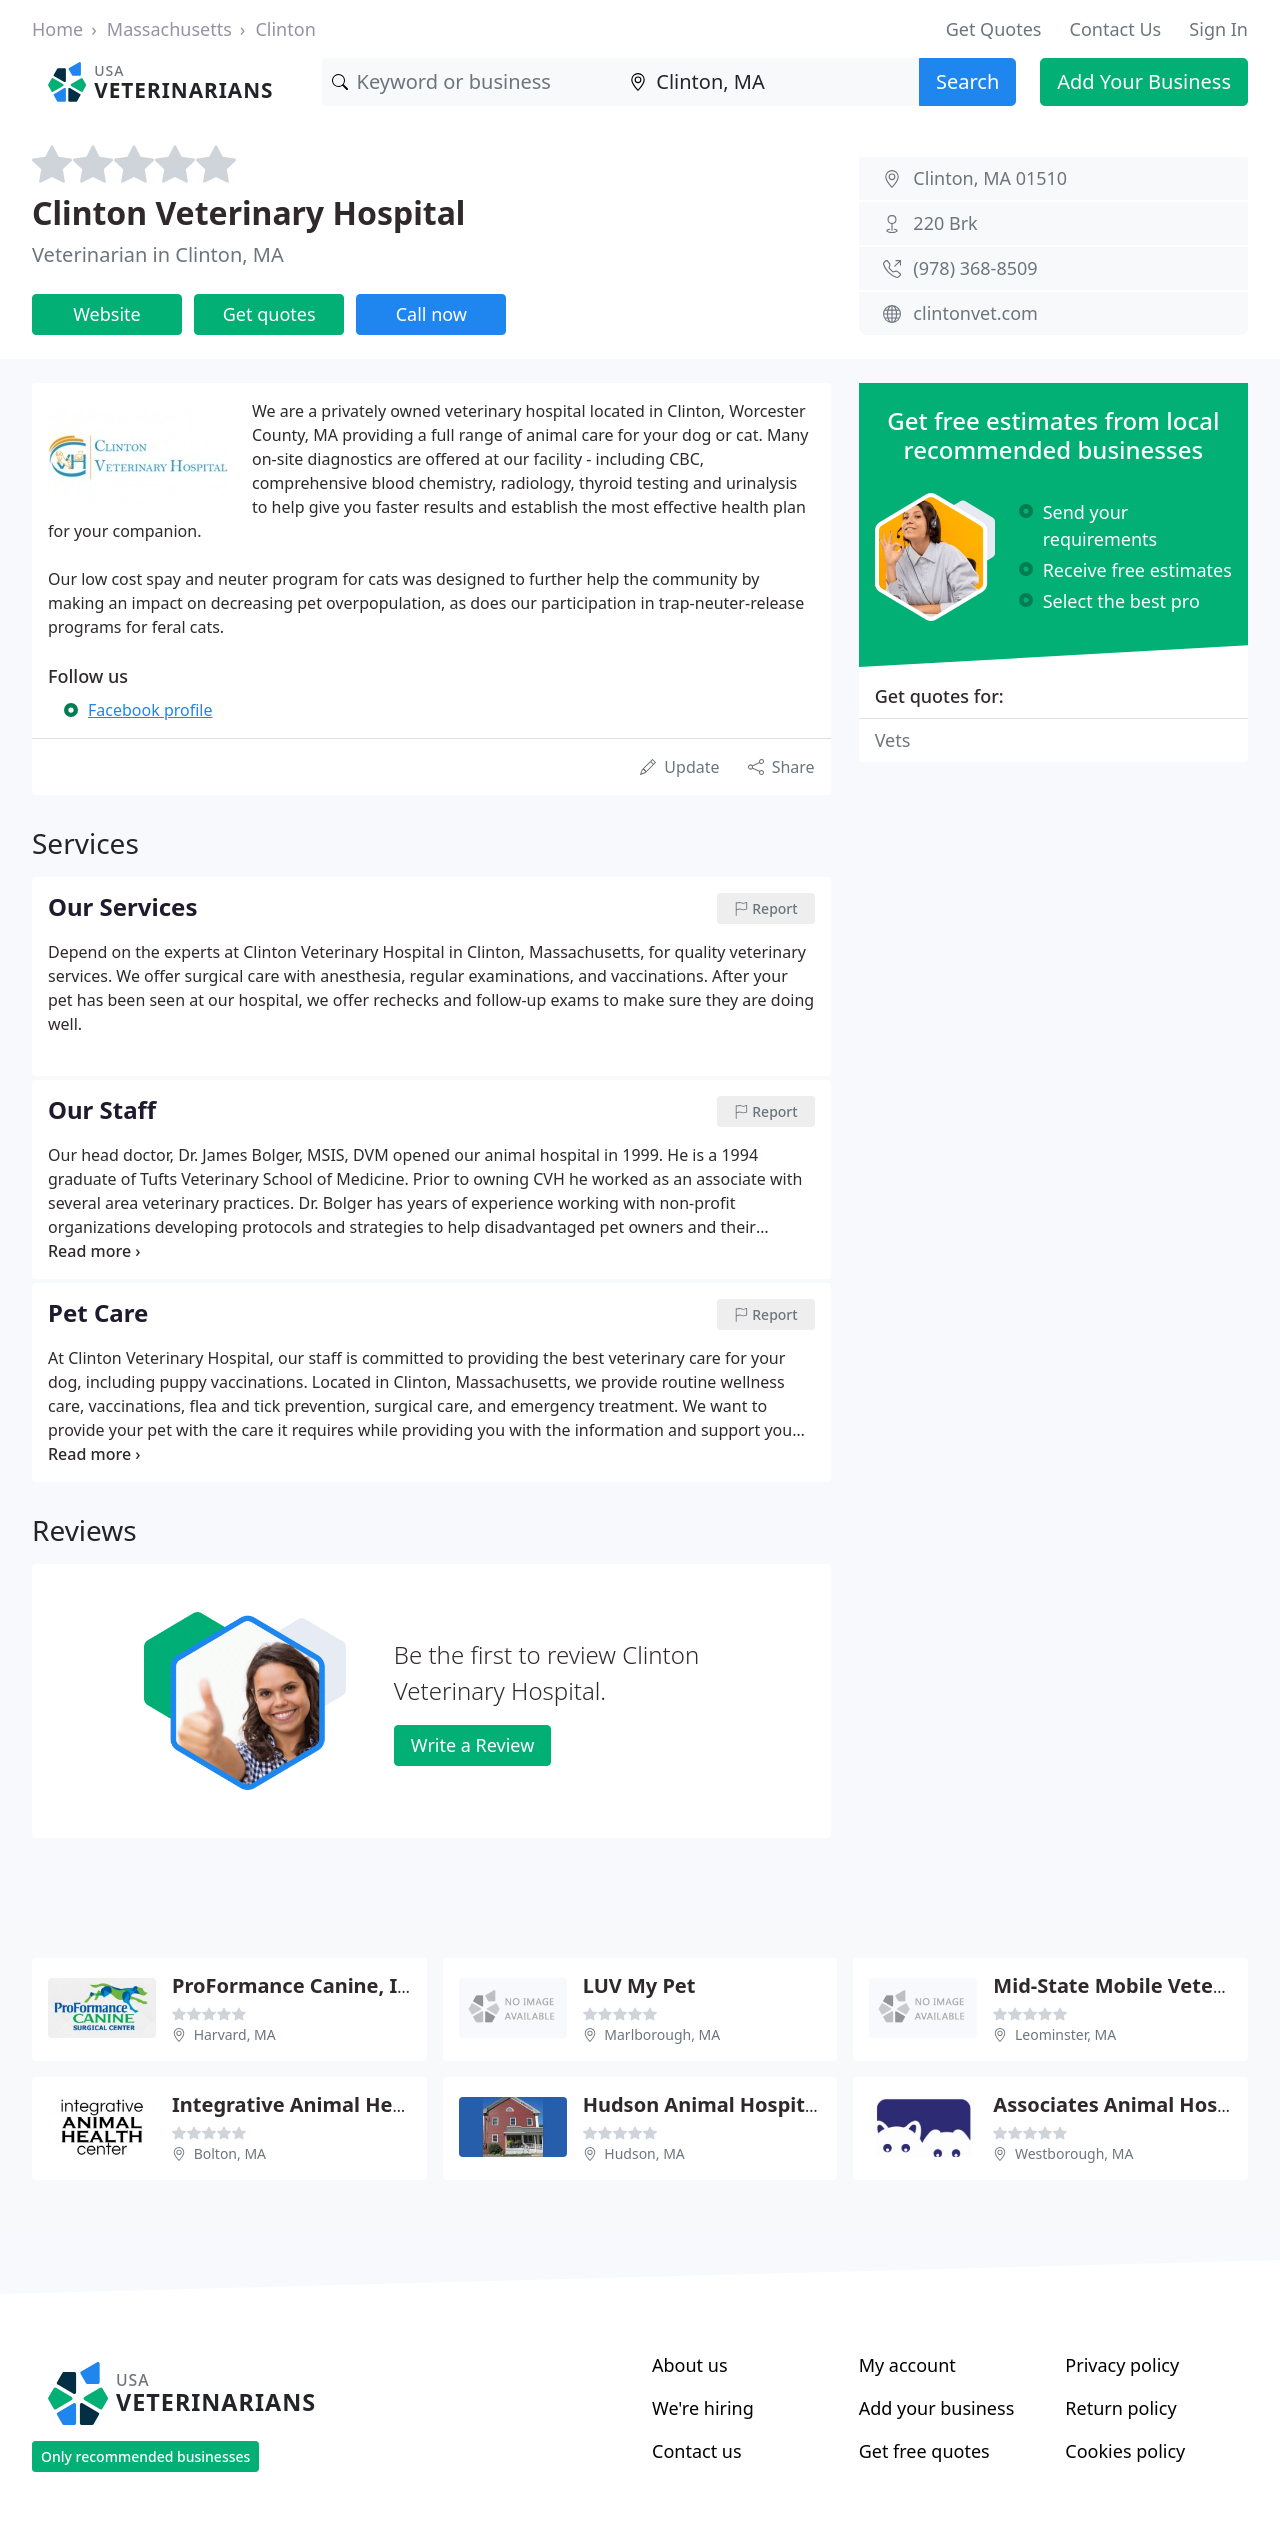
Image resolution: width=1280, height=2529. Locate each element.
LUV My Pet (639, 1985)
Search (967, 81)
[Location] (769, 82)
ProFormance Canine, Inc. (299, 1985)
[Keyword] (471, 82)
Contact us (697, 2451)
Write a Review (472, 1745)
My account (907, 2365)
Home (57, 29)
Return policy (1120, 2408)
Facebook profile (150, 710)
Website (107, 314)
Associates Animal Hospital (1127, 2104)
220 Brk (945, 223)
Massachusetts (169, 29)
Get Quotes (994, 29)
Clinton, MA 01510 (990, 178)
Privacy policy (1122, 2365)
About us (690, 2365)
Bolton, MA (230, 2153)
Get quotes (269, 314)
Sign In (1218, 29)
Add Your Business (1144, 81)
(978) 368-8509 (975, 268)
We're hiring (703, 2408)
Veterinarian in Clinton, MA (158, 254)
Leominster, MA (1065, 2034)
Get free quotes (924, 2451)
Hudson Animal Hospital (703, 2104)
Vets (893, 740)
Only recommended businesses (145, 2456)
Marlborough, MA (662, 2034)
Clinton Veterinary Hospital (248, 212)
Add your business (937, 2408)
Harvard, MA (235, 2034)
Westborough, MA (1074, 2153)
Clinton (285, 29)
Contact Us (1116, 29)
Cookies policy (1125, 2451)
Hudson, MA (644, 2153)
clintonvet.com (975, 313)
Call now (431, 314)
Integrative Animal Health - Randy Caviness (388, 2104)
